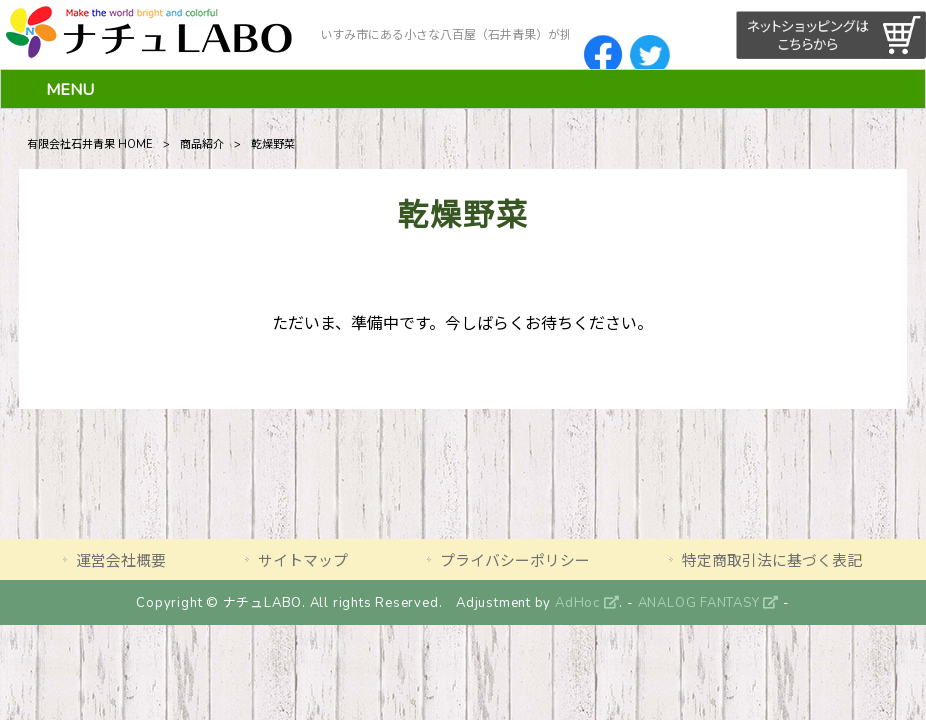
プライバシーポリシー (515, 561)
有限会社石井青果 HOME (90, 144)
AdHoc (587, 603)
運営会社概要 (121, 561)
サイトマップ (303, 561)
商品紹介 (202, 144)
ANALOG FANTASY (708, 603)
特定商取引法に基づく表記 (772, 561)
